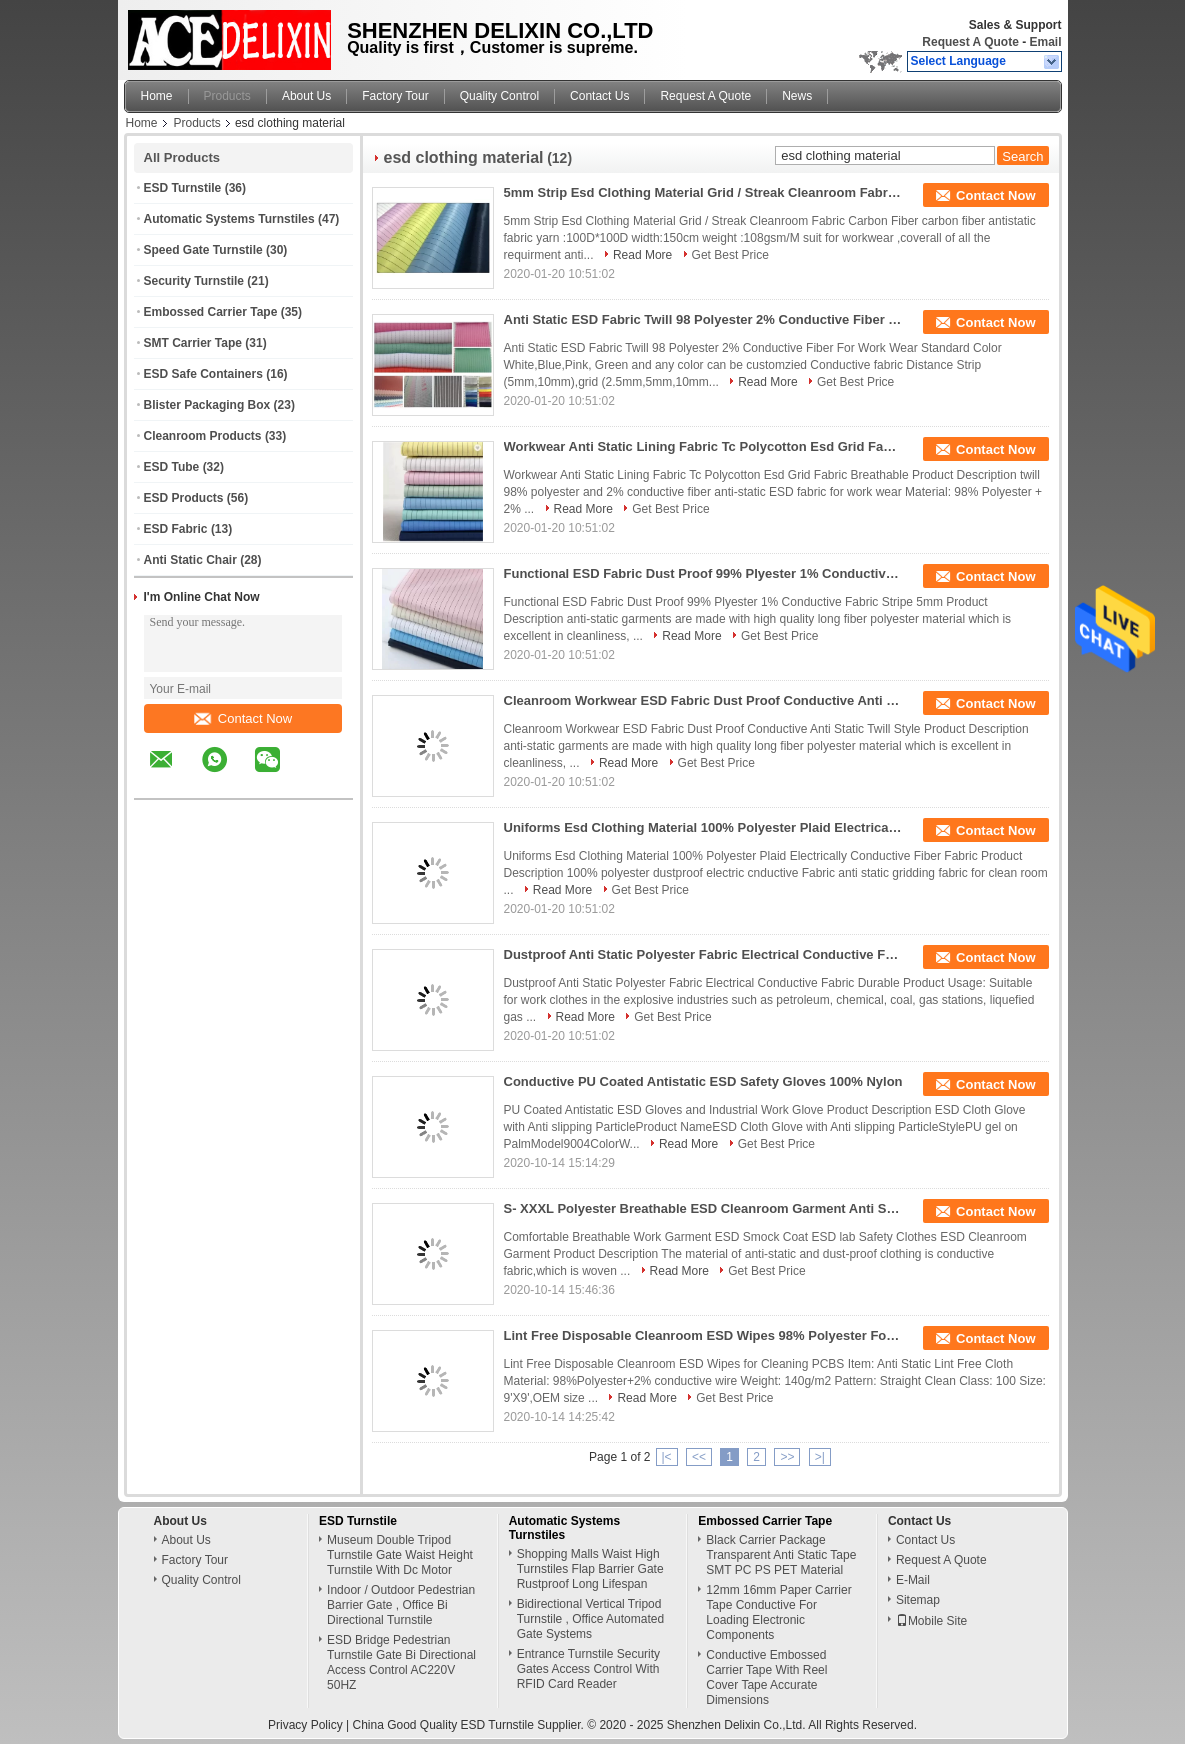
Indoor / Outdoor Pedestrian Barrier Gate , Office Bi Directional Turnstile (401, 1605)
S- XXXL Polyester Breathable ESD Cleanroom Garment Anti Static (704, 1208)
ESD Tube (172, 467)
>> (787, 1457)
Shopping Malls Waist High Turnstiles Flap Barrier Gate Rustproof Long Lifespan (590, 1569)
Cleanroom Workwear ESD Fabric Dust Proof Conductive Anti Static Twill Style (704, 700)
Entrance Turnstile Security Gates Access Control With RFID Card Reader (588, 1669)
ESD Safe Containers (203, 374)
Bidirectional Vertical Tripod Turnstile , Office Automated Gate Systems (590, 1619)
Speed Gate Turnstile (203, 250)
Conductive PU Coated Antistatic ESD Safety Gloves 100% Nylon (703, 1081)
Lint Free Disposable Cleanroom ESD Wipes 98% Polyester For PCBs (704, 1335)
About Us (306, 96)
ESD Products (184, 498)
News (797, 96)
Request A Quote (970, 42)
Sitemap (918, 1600)
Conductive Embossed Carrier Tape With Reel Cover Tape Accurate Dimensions (766, 1677)
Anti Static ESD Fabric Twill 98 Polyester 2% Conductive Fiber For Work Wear (704, 319)
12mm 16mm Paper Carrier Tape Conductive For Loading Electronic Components (778, 1612)
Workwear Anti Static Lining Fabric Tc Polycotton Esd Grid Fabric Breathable (704, 446)
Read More (642, 255)
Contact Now (243, 718)
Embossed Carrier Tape (211, 312)
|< (667, 1457)
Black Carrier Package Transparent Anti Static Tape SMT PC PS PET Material (781, 1555)
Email (1045, 42)
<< (699, 1457)
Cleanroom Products (203, 436)
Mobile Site (931, 1621)
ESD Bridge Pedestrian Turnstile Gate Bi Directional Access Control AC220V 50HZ (401, 1662)
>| (820, 1457)
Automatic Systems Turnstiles (229, 219)
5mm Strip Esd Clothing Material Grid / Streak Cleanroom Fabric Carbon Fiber (704, 192)
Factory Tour (395, 96)
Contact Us (599, 96)
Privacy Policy (305, 1725)
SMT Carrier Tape (193, 343)
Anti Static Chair (190, 560)
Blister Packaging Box (207, 405)
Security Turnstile (194, 281)
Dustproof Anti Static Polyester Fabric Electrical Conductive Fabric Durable (704, 954)
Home (157, 96)
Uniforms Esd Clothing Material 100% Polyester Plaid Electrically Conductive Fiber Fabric (704, 827)
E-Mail (913, 1580)
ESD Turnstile (183, 188)
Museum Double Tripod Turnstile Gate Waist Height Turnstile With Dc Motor (400, 1555)
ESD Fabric (176, 529)
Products (227, 96)
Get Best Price (730, 255)
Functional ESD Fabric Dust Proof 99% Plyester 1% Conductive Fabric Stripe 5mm (704, 573)
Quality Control (499, 96)
